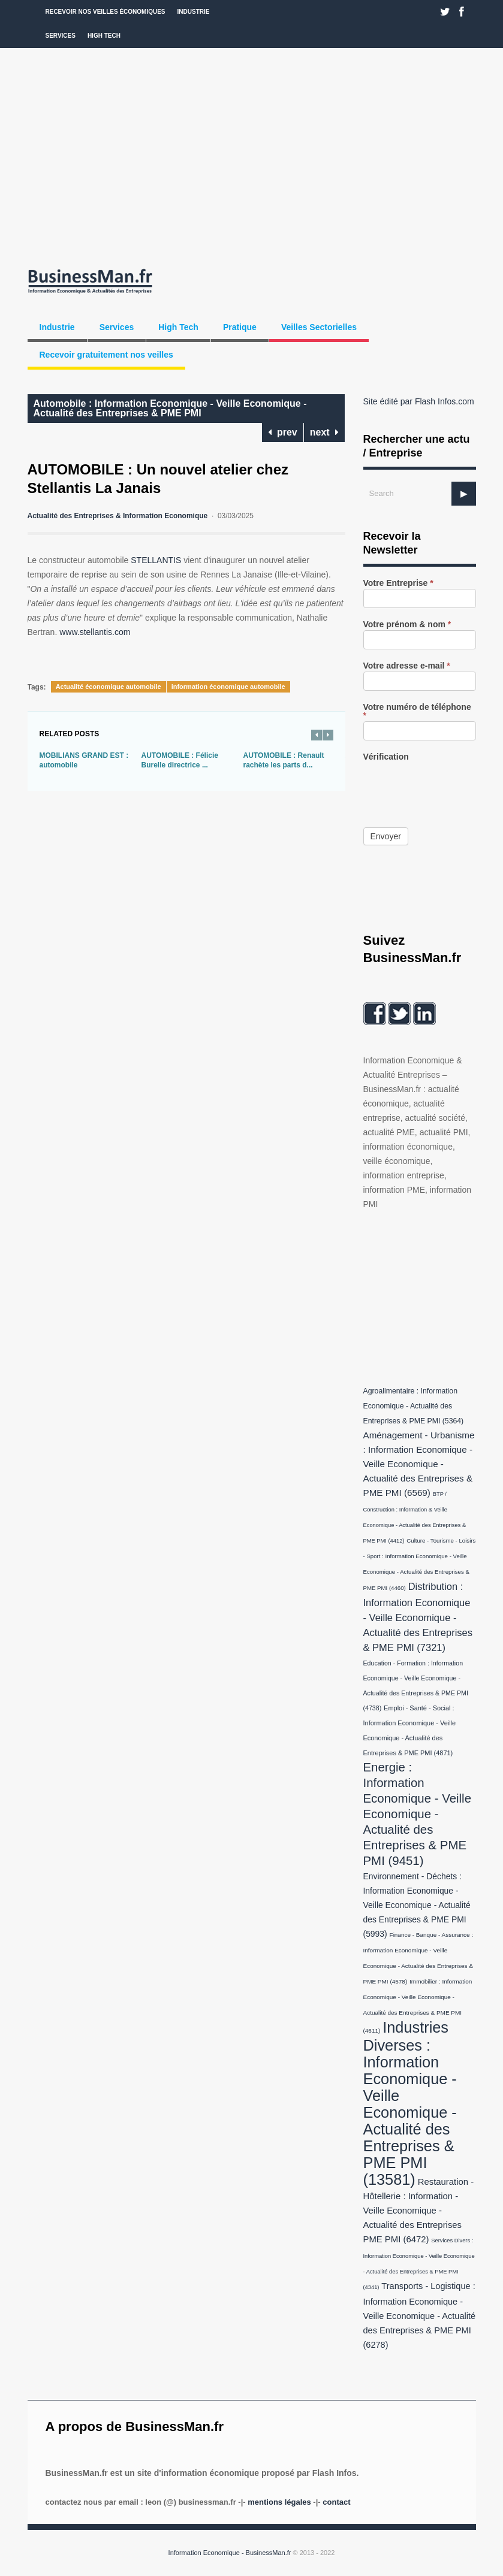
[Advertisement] (251, 156)
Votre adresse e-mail (406, 665)
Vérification (386, 756)
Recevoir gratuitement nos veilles (106, 354)
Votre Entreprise (398, 583)
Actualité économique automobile (108, 686)
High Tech (104, 35)
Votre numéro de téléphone (417, 711)
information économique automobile (228, 686)
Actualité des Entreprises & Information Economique (118, 516)
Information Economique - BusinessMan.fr (229, 2552)
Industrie (193, 11)
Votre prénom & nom (407, 624)
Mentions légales (279, 2502)
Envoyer (386, 836)
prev (282, 432)
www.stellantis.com (94, 632)
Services (61, 35)
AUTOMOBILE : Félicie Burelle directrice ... (179, 760)
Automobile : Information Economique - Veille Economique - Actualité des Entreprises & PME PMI (170, 408)
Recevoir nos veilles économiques (105, 11)
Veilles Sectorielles (319, 327)
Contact (336, 2502)
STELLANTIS (156, 560)
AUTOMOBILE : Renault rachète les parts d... (283, 760)
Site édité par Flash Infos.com (418, 401)
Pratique (240, 327)
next (324, 432)
